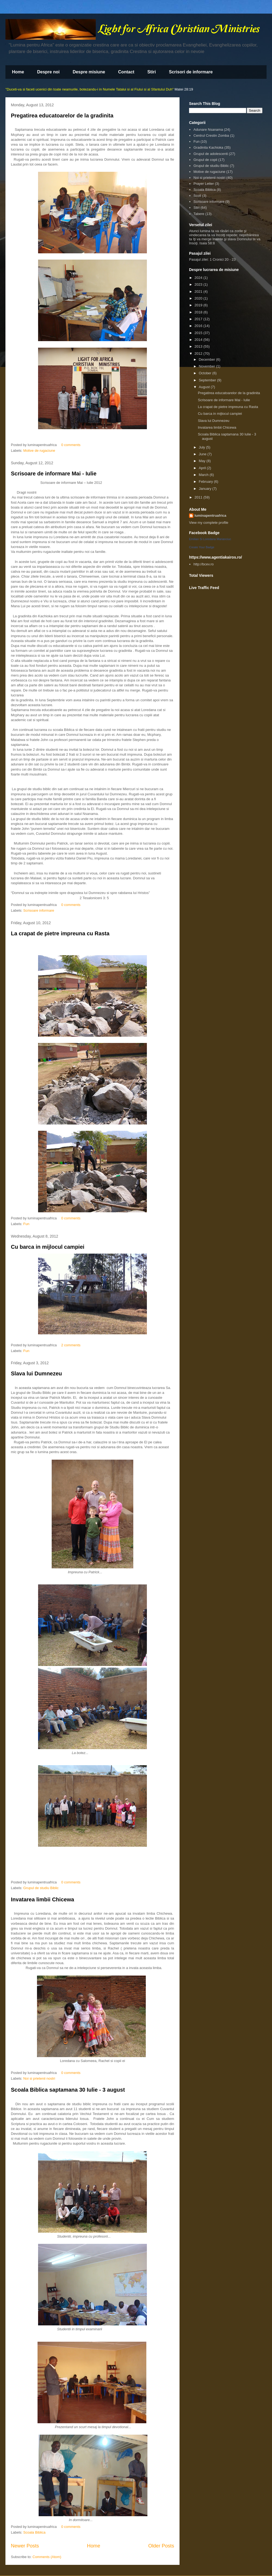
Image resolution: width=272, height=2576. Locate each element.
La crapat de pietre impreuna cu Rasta (60, 933)
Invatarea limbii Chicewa (42, 1899)
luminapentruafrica (210, 515)
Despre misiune (89, 72)
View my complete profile (208, 523)
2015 (198, 333)
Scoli (197, 196)
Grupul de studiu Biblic (41, 1888)
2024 (198, 278)
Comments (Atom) (47, 2557)
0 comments (71, 445)
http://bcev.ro (203, 564)
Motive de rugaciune (39, 450)
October (205, 373)
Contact (126, 72)
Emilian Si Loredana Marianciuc (210, 539)
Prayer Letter (203, 184)
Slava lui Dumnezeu (36, 1373)
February (206, 481)
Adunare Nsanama (208, 129)
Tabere (198, 214)
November (207, 366)
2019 (198, 305)
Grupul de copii (205, 160)
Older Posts (161, 2546)
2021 (198, 291)
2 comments (71, 1345)
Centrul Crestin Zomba (211, 135)
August (205, 387)
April (203, 468)
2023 (198, 284)
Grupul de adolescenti (210, 154)
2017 (198, 319)
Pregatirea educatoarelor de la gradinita (62, 116)
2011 (198, 497)
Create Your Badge (201, 547)
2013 (198, 346)
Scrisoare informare (38, 910)
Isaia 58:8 (207, 243)
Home (18, 72)
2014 (198, 340)
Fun (26, 1224)
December (207, 359)
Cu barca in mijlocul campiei (47, 1247)
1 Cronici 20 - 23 (223, 259)
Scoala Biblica (34, 2532)
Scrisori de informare (191, 72)
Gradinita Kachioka (208, 147)
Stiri (151, 72)
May (202, 461)
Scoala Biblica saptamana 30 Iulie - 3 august (68, 2090)
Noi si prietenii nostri (39, 2078)
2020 (198, 298)
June (203, 454)
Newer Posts (25, 2546)
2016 (198, 326)
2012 (198, 353)
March (204, 475)
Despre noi (48, 72)
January (205, 489)
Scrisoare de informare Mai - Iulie (54, 473)
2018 (198, 312)
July (202, 447)
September (208, 380)
